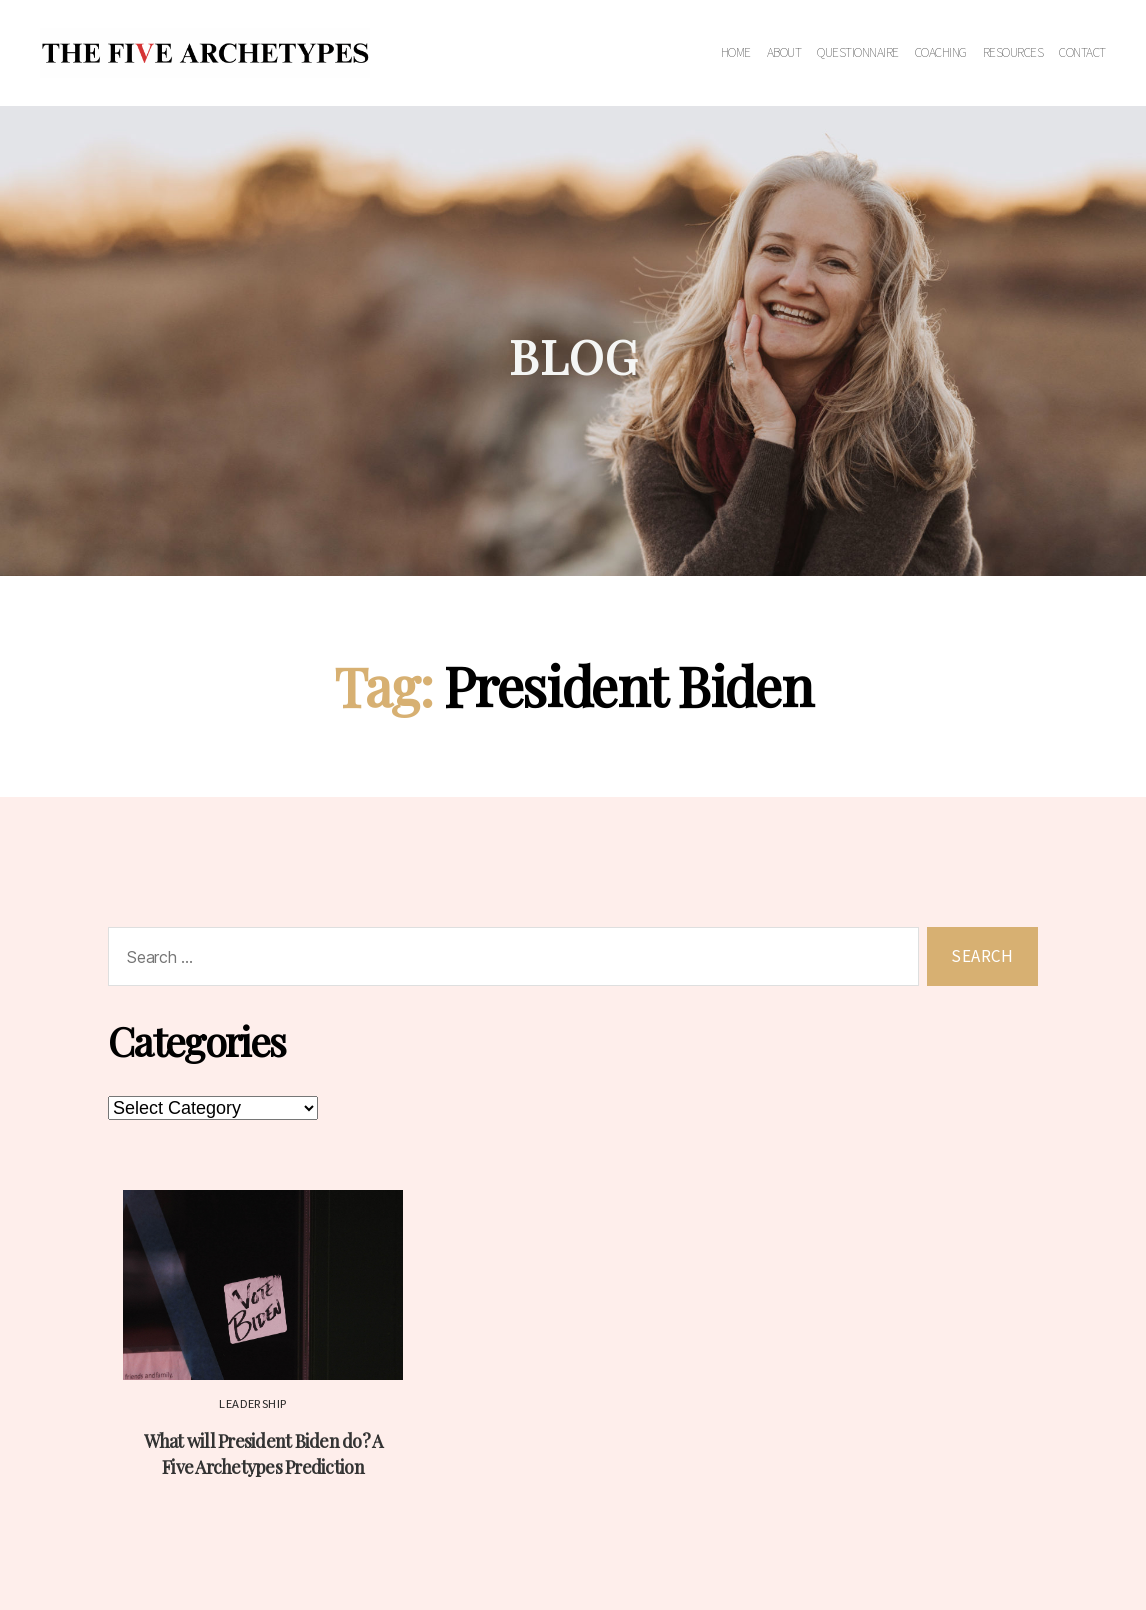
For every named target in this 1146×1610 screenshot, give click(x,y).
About (784, 53)
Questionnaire (858, 53)
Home (736, 53)
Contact (1082, 53)
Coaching (941, 53)
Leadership (253, 1404)
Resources (1013, 53)
